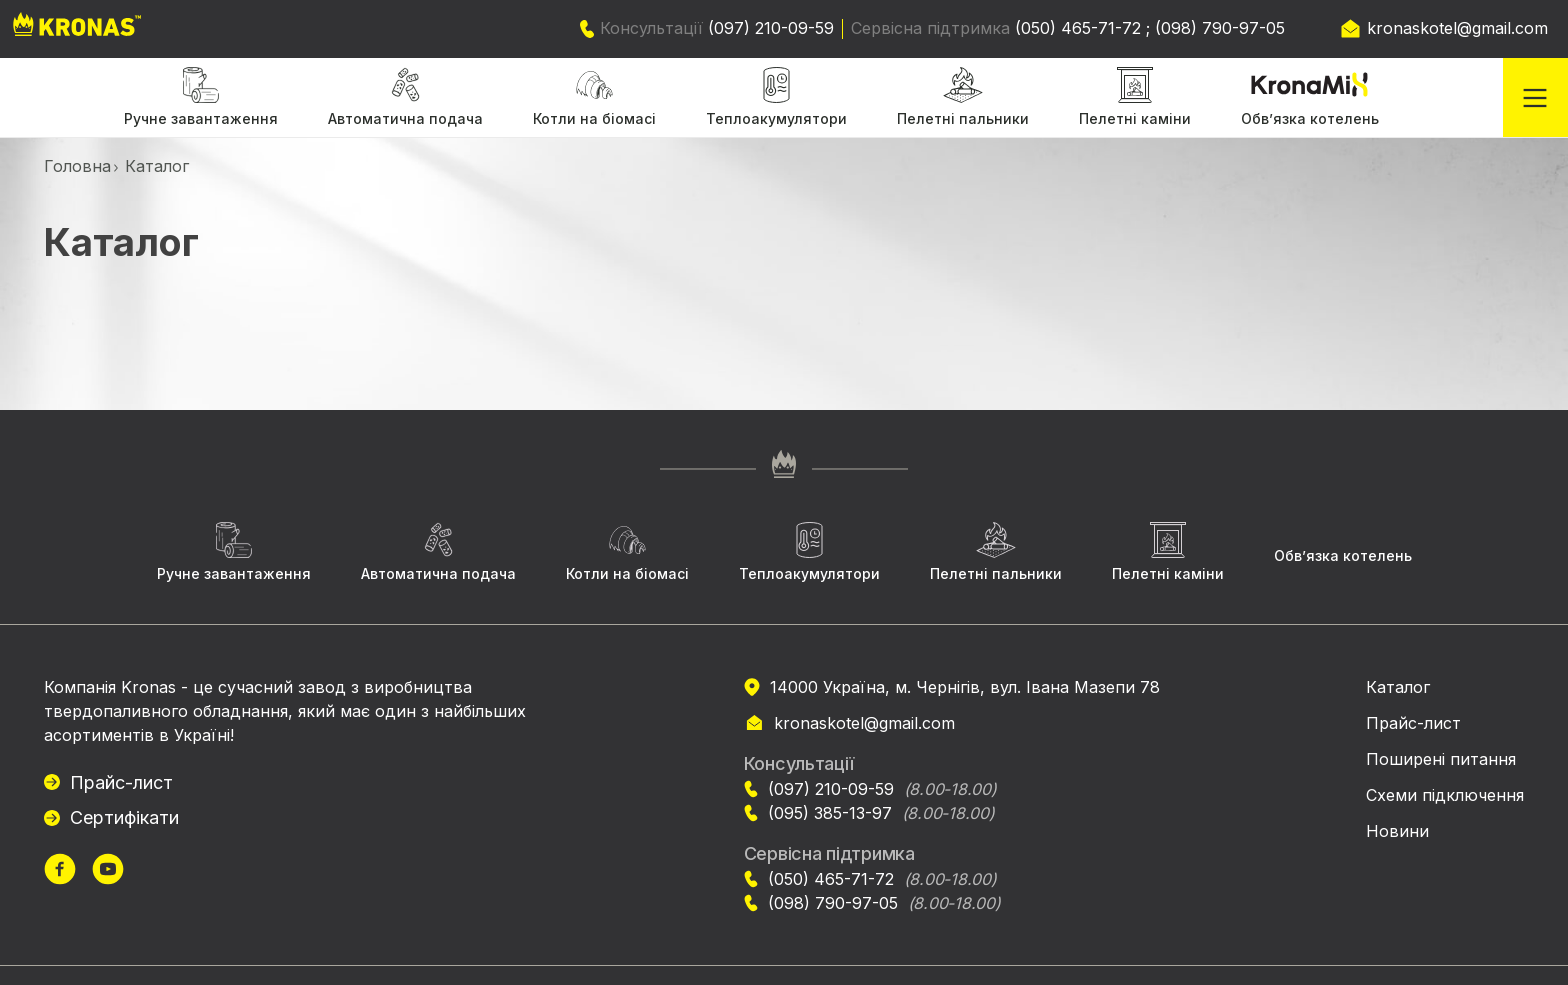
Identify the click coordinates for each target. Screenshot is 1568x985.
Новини (1397, 831)
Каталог (1398, 687)
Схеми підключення (1445, 795)
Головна (77, 166)
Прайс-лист (121, 782)
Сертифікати (124, 817)
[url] (60, 871)
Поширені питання (1441, 759)
